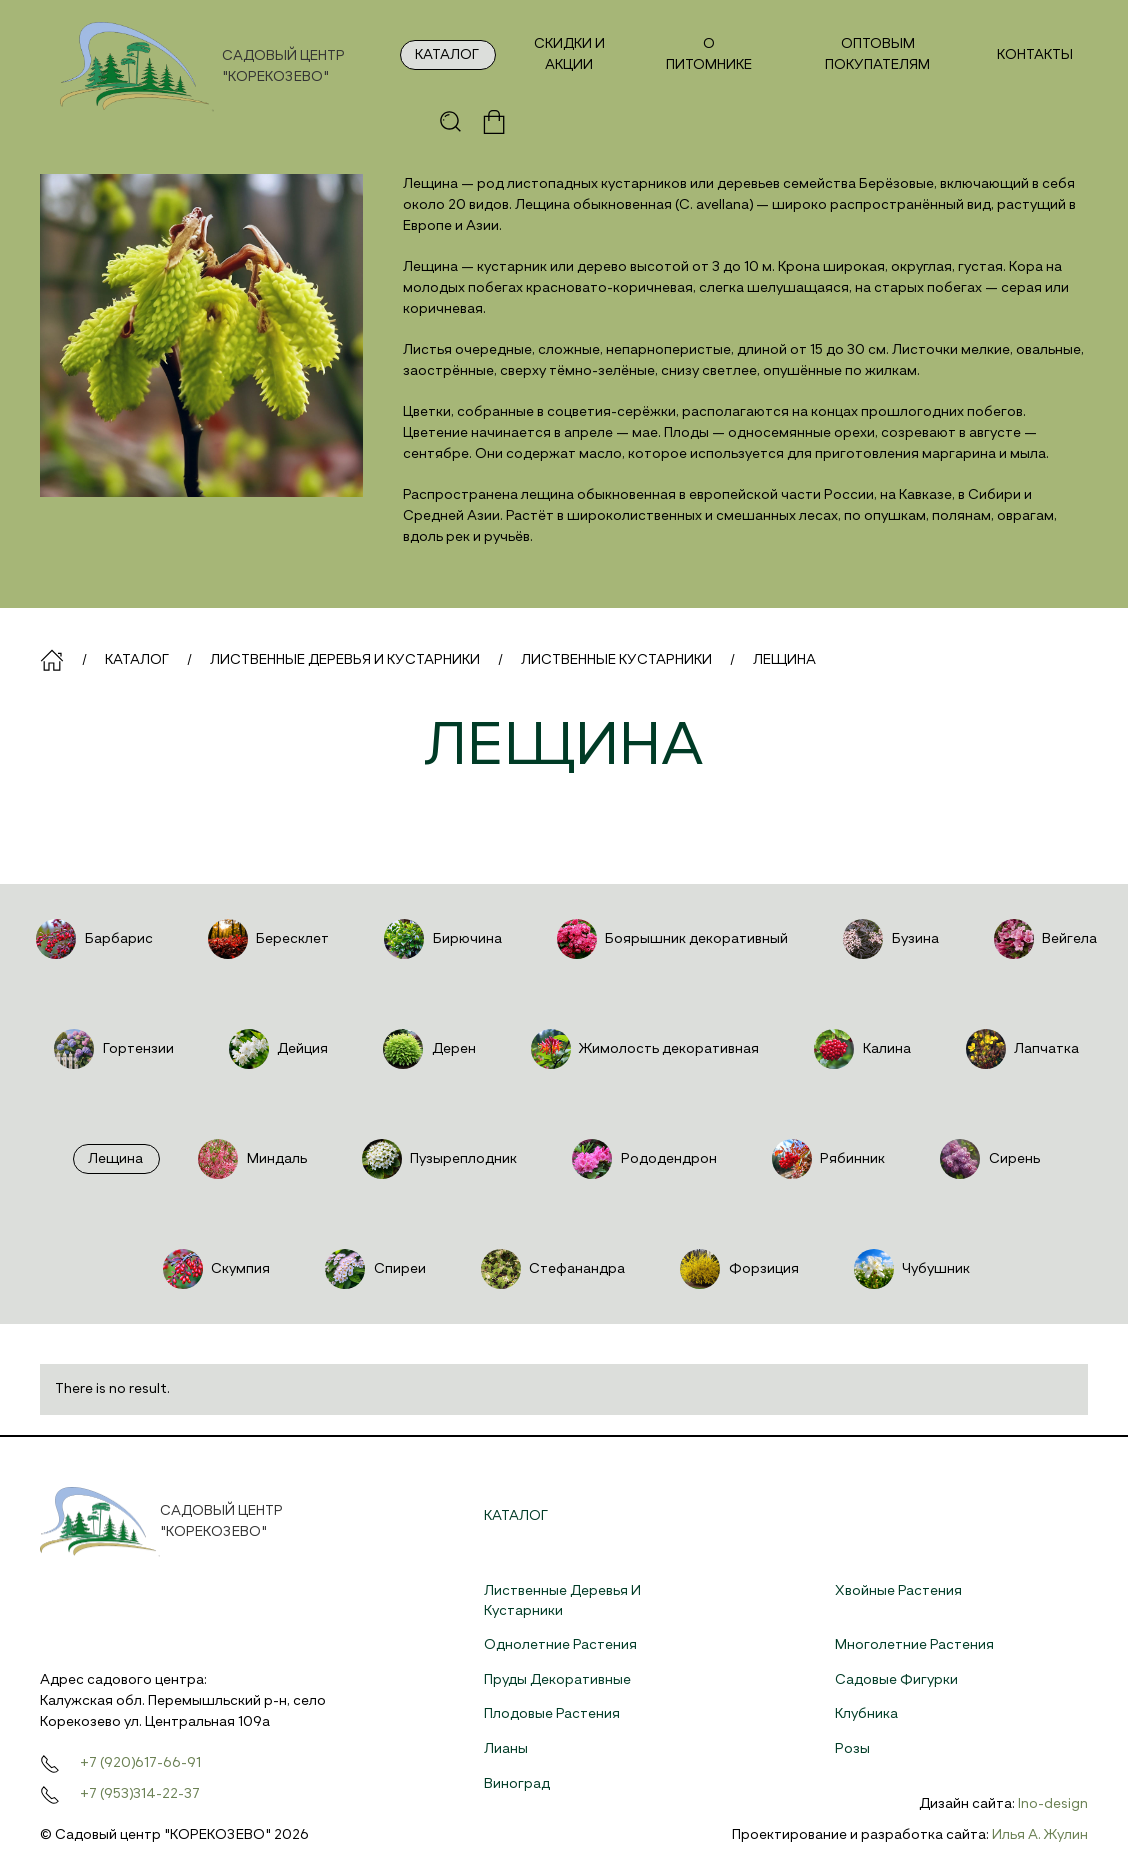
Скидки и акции (569, 54)
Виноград (517, 1784)
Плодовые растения (552, 1714)
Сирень (987, 1159)
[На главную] (220, 67)
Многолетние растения (914, 1645)
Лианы (506, 1749)
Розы (852, 1749)
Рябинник (826, 1159)
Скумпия (214, 1269)
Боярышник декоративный (670, 939)
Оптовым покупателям (877, 54)
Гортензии (111, 1049)
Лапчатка (1020, 1049)
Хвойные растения (898, 1591)
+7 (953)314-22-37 (140, 1794)
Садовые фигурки (896, 1680)
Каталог (447, 55)
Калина (860, 1049)
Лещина (115, 1159)
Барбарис (92, 939)
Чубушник (910, 1269)
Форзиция (737, 1269)
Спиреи (373, 1269)
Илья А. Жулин (1040, 1835)
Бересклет (266, 939)
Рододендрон (642, 1159)
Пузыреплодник (437, 1159)
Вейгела (1043, 939)
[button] (451, 122)
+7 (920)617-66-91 (140, 1763)
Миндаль (250, 1159)
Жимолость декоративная (643, 1049)
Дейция (276, 1049)
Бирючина (440, 939)
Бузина (888, 939)
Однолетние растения (560, 1645)
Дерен (427, 1049)
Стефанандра (551, 1269)
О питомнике (709, 54)
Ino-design (1053, 1804)
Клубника (866, 1714)
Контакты (1035, 55)
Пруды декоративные (557, 1680)
